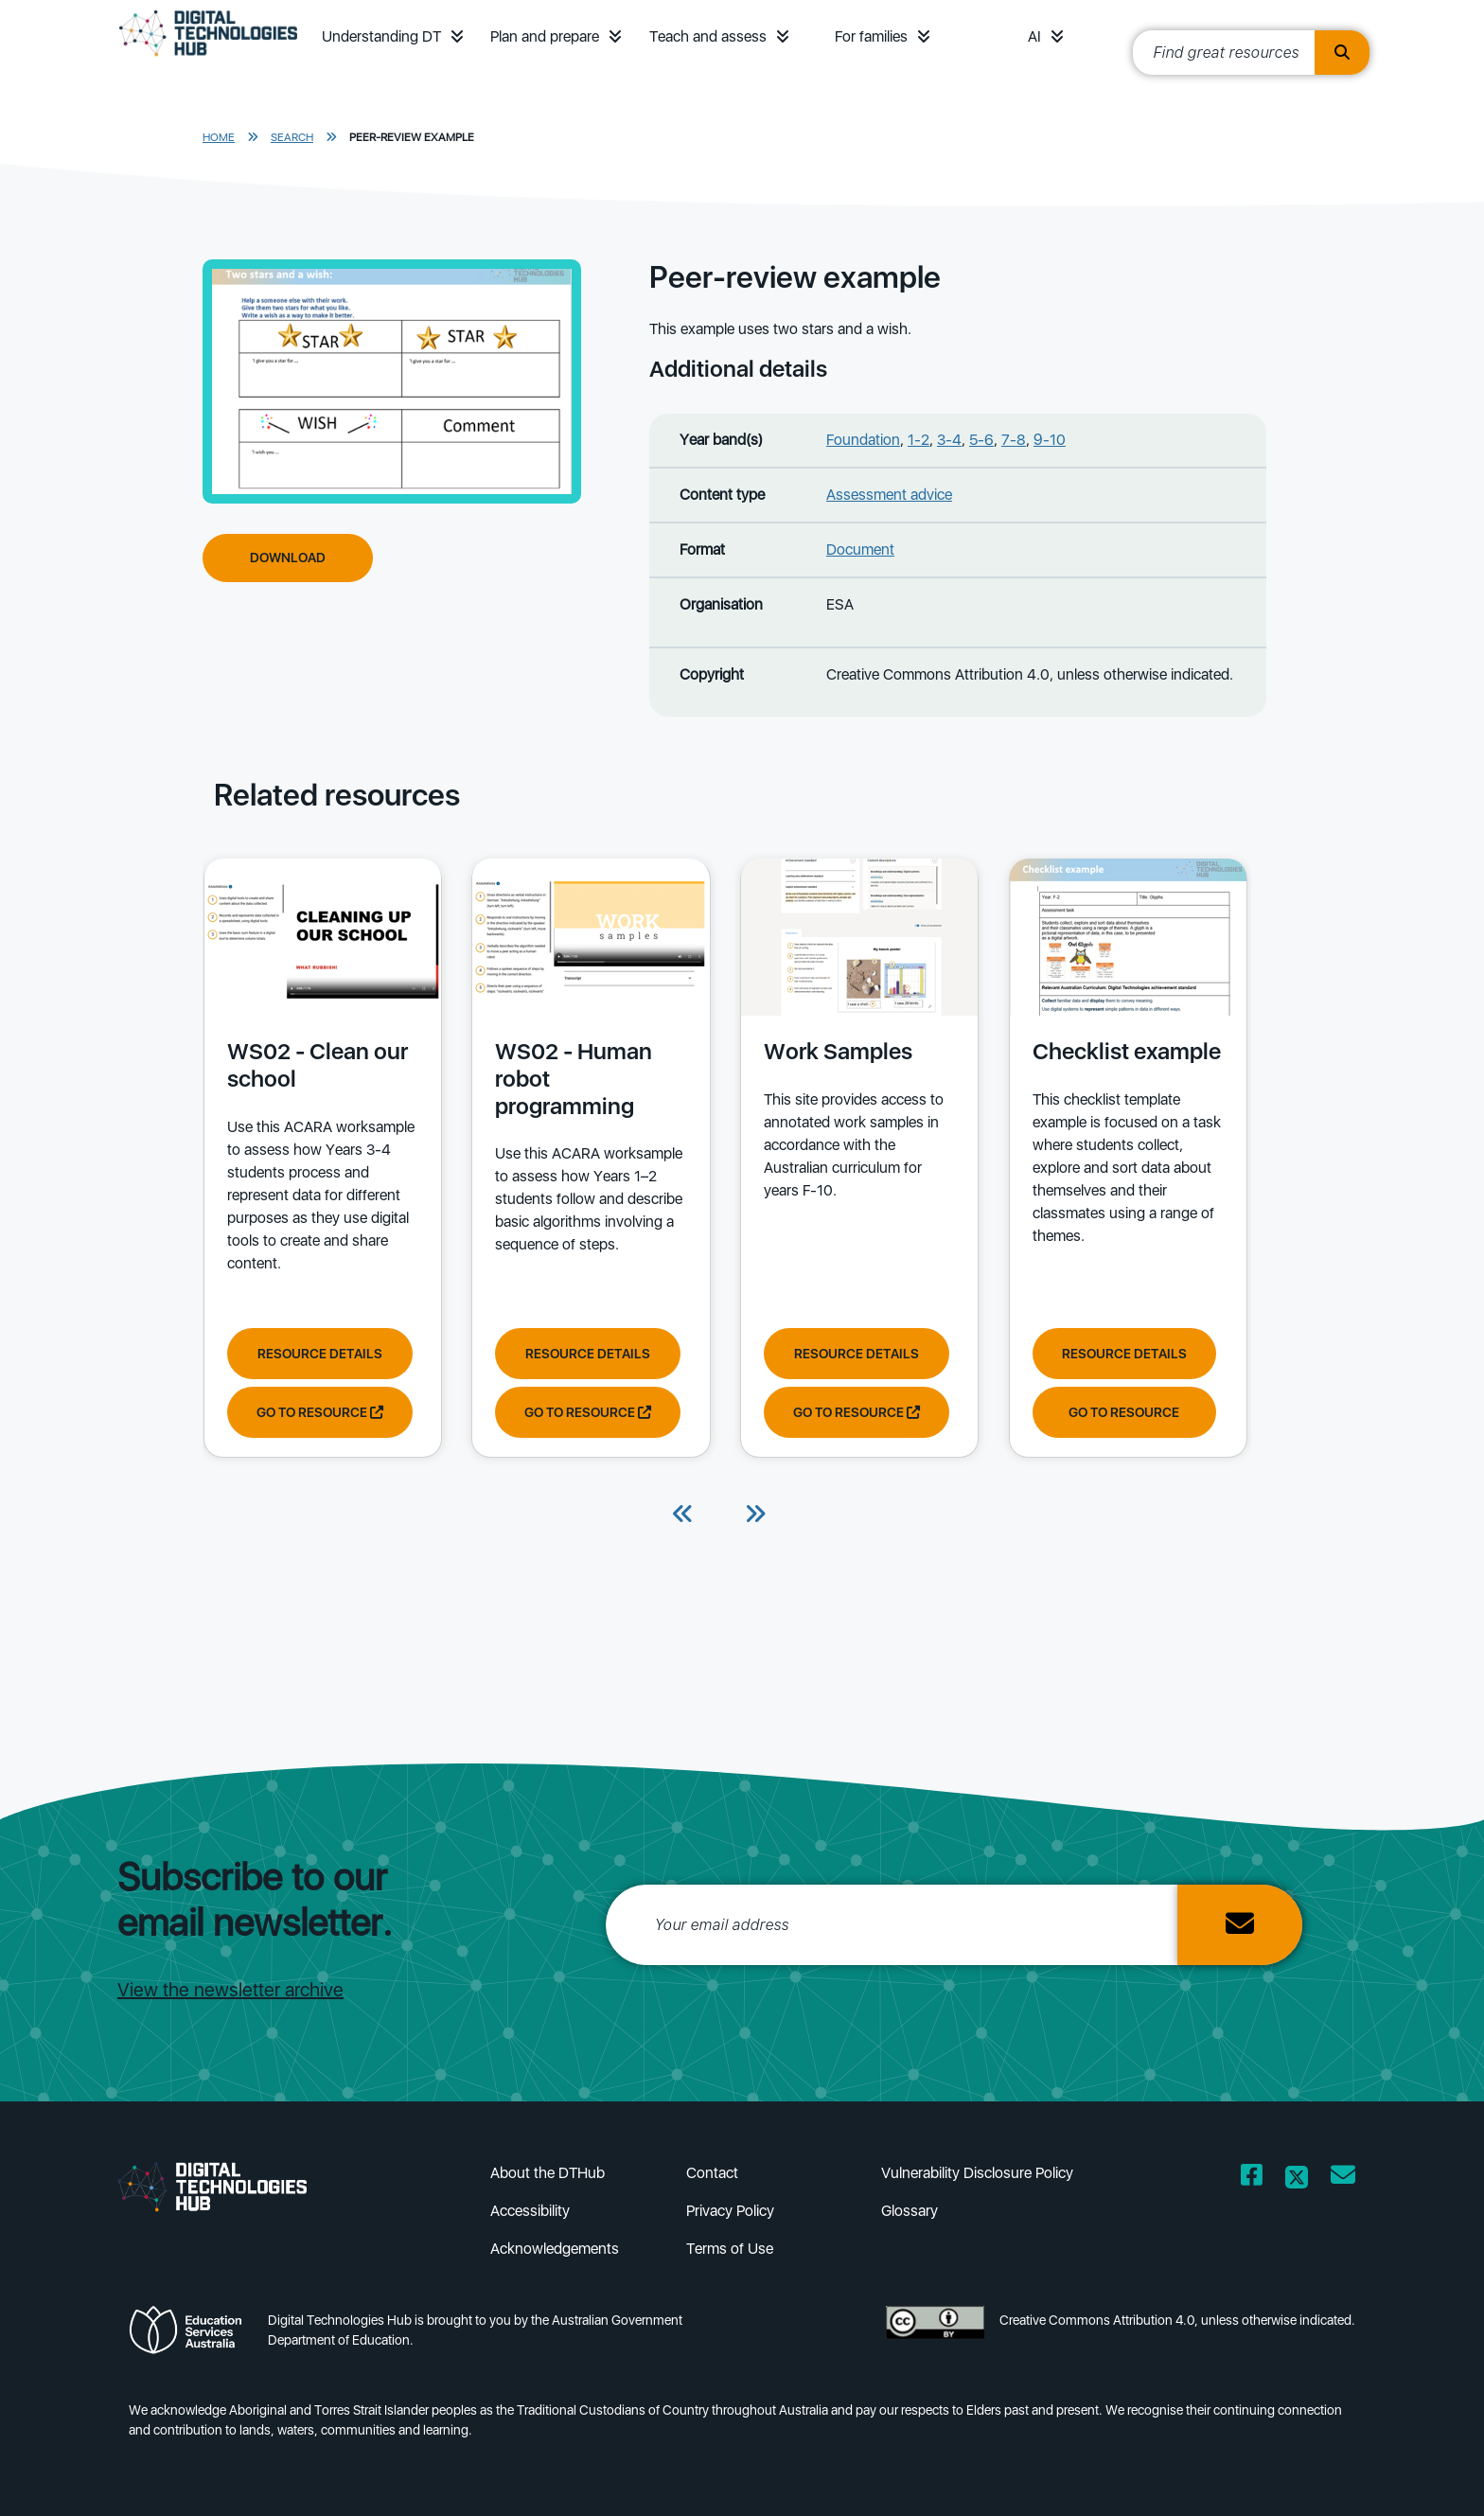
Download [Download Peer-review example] (288, 557)
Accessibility (530, 2211)
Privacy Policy (730, 2211)
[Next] (755, 1515)
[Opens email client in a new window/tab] (1343, 2179)
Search (292, 137)
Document (860, 549)
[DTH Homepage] (208, 59)
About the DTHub (547, 2173)
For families (871, 36)
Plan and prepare (544, 36)
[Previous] (683, 1515)
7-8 (1013, 440)
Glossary (909, 2211)
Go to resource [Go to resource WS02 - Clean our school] (319, 1411)
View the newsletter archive (230, 1989)
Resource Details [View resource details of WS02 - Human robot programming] (585, 1352)
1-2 (918, 440)
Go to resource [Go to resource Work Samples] (852, 1411)
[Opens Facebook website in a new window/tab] (1252, 2179)
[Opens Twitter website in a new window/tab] (1296, 2179)
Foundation (863, 440)
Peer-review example (411, 137)
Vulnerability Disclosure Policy (977, 2173)
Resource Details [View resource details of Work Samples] (852, 1352)
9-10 (1050, 440)
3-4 (949, 440)
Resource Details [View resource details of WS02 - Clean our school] (318, 1352)
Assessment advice (889, 495)
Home (219, 137)
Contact (712, 2173)
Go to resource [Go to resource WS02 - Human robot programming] (585, 1411)
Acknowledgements (554, 2249)
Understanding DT (381, 36)
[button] (457, 36)
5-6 (981, 440)
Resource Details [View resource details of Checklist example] (1117, 1352)
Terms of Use (729, 2249)
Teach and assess (708, 36)
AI (1034, 36)
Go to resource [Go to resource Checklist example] (1118, 1411)
